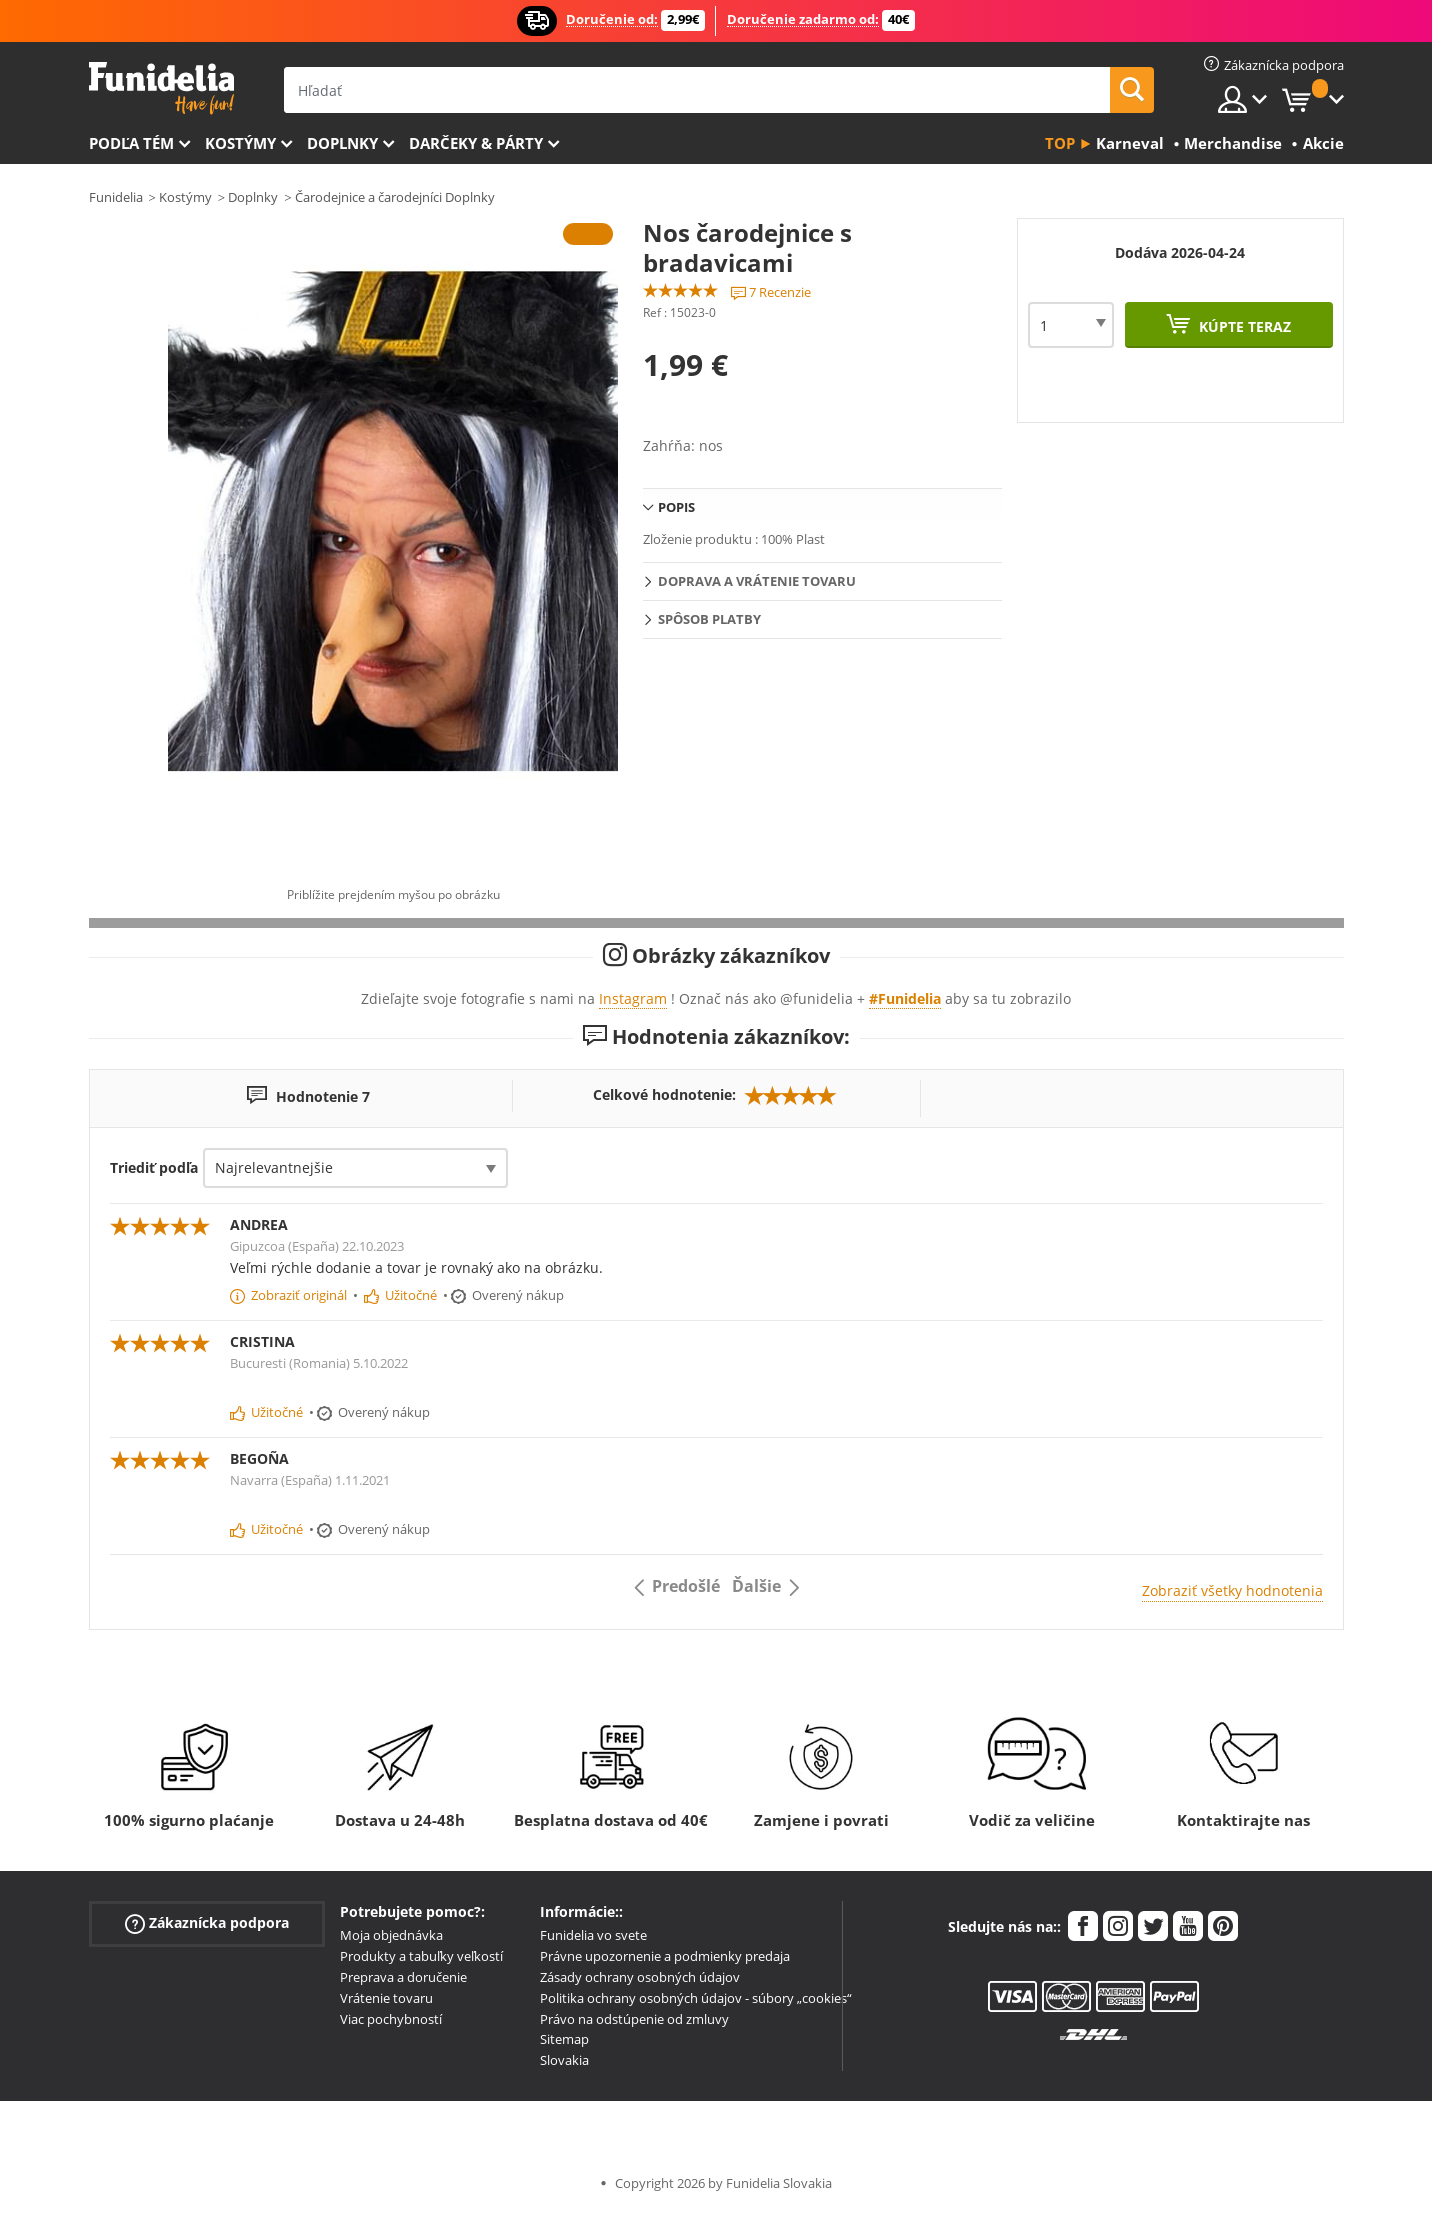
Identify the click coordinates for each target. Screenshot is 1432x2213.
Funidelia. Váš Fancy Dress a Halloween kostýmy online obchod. (161, 88)
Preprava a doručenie (403, 1977)
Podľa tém (131, 143)
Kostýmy (240, 143)
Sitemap (564, 2039)
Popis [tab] (676, 507)
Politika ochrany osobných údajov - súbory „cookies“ (696, 1998)
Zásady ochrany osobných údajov (640, 1977)
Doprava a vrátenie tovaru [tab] (757, 581)
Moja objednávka (391, 1935)
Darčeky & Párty (476, 143)
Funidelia (116, 197)
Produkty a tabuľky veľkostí (421, 1956)
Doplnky (342, 143)
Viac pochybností (391, 2019)
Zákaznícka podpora (207, 1923)
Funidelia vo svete (593, 1935)
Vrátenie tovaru (386, 1998)
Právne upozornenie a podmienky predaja (665, 1956)
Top (1060, 143)
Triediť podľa (154, 1167)
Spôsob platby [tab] (709, 619)
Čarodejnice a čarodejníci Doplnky (395, 197)
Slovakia (564, 2060)
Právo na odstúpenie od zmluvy (634, 2019)
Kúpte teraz (1243, 326)
